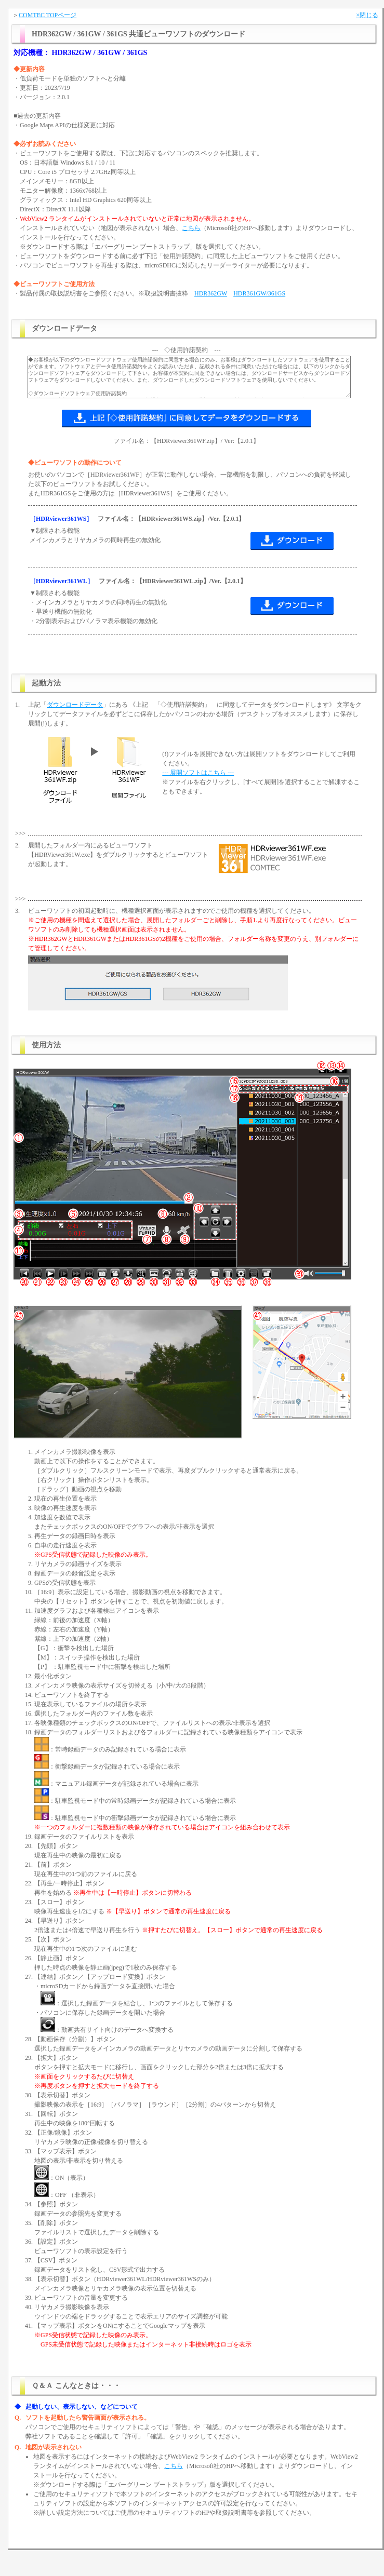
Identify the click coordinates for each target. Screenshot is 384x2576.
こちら (191, 228)
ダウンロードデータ (75, 704)
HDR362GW (210, 293)
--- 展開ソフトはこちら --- (198, 772)
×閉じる (367, 15)
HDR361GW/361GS (259, 293)
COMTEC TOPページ (47, 15)
